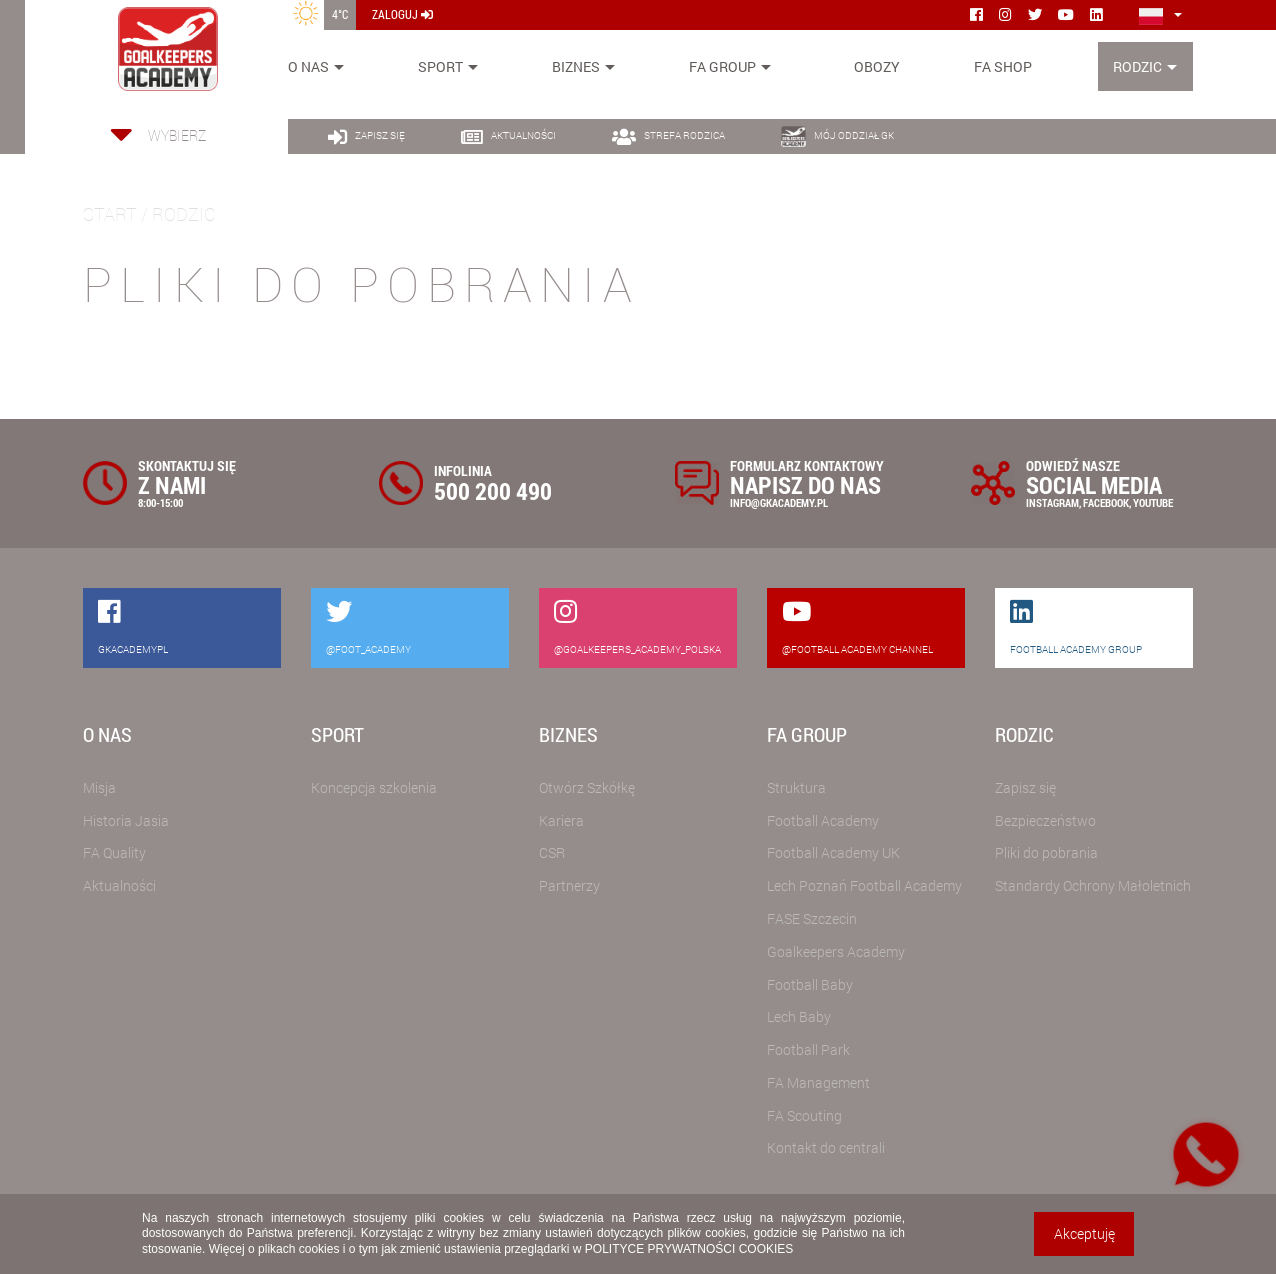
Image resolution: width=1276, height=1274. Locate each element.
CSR (552, 852)
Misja (99, 787)
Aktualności (119, 885)
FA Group (722, 66)
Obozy (877, 66)
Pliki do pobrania (1046, 852)
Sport (440, 66)
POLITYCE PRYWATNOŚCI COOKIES (689, 1249)
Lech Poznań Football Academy (864, 885)
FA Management (818, 1082)
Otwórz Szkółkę (587, 787)
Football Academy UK (833, 852)
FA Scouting (804, 1115)
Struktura (796, 787)
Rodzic (1137, 66)
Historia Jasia (126, 820)
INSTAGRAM (1052, 502)
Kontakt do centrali (826, 1147)
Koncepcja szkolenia (374, 787)
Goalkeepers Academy (836, 951)
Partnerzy (569, 885)
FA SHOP (1003, 66)
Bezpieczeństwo (1045, 820)
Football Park (808, 1049)
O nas (308, 66)
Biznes (576, 66)
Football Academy (823, 820)
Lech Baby (799, 1016)
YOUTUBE (1153, 502)
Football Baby (810, 984)
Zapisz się (1025, 787)
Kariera (561, 820)
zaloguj (402, 14)
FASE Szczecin (812, 918)
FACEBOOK (1106, 502)
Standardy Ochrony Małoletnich (1093, 885)
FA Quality (114, 852)
